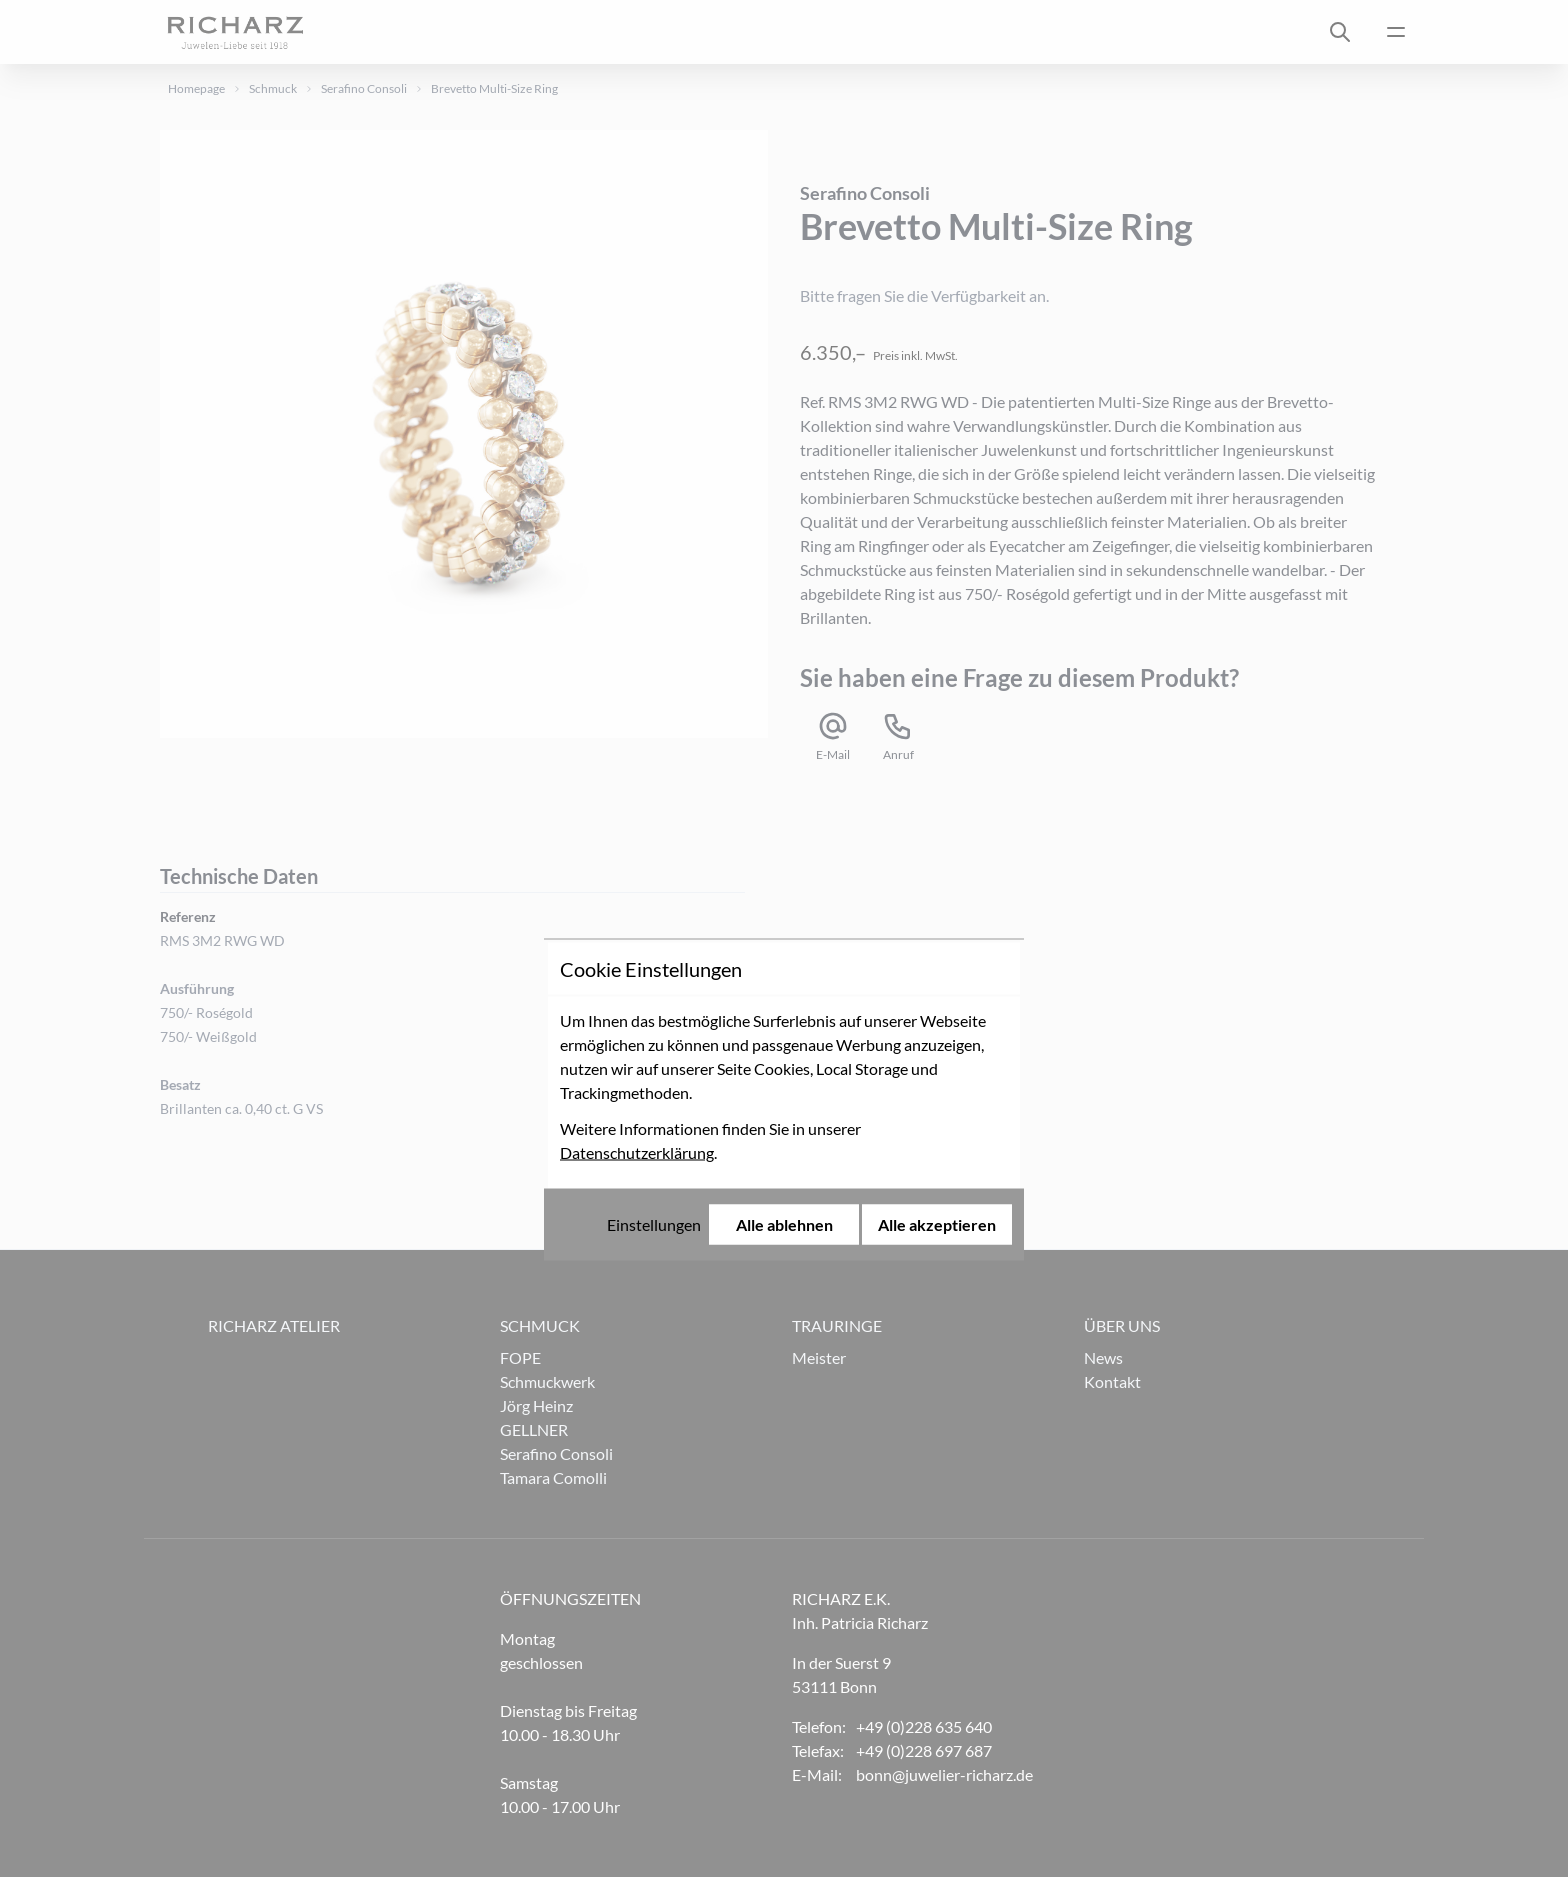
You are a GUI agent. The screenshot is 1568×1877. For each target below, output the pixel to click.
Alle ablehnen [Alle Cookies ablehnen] (784, 1063)
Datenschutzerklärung (637, 991)
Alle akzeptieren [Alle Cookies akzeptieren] (937, 1063)
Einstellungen (654, 1063)
